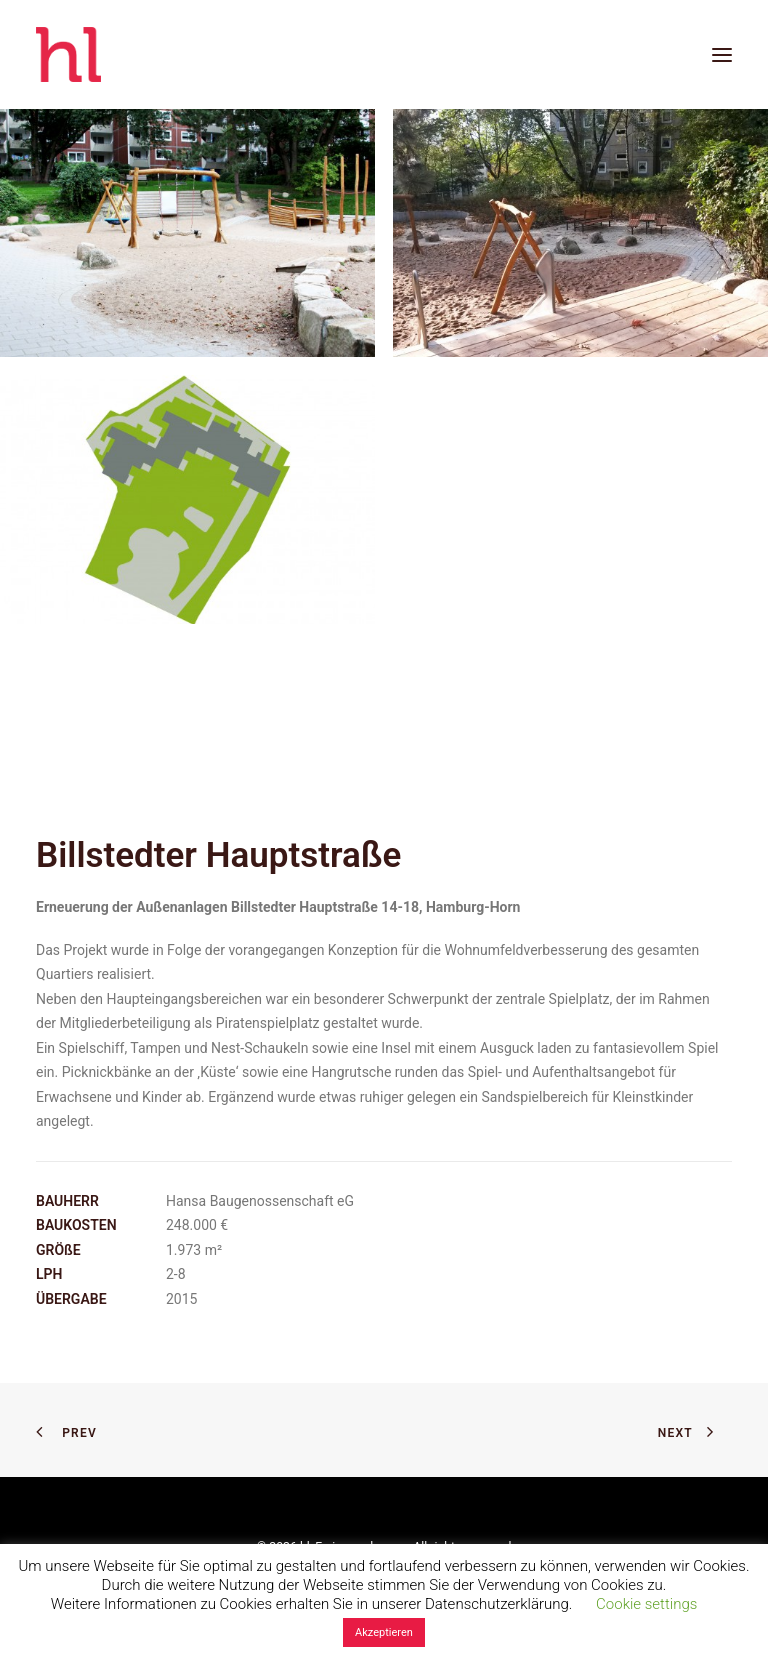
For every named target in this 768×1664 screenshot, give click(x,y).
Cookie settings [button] (646, 1604)
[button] (722, 54)
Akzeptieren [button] (384, 1632)
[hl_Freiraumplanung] (68, 54)
